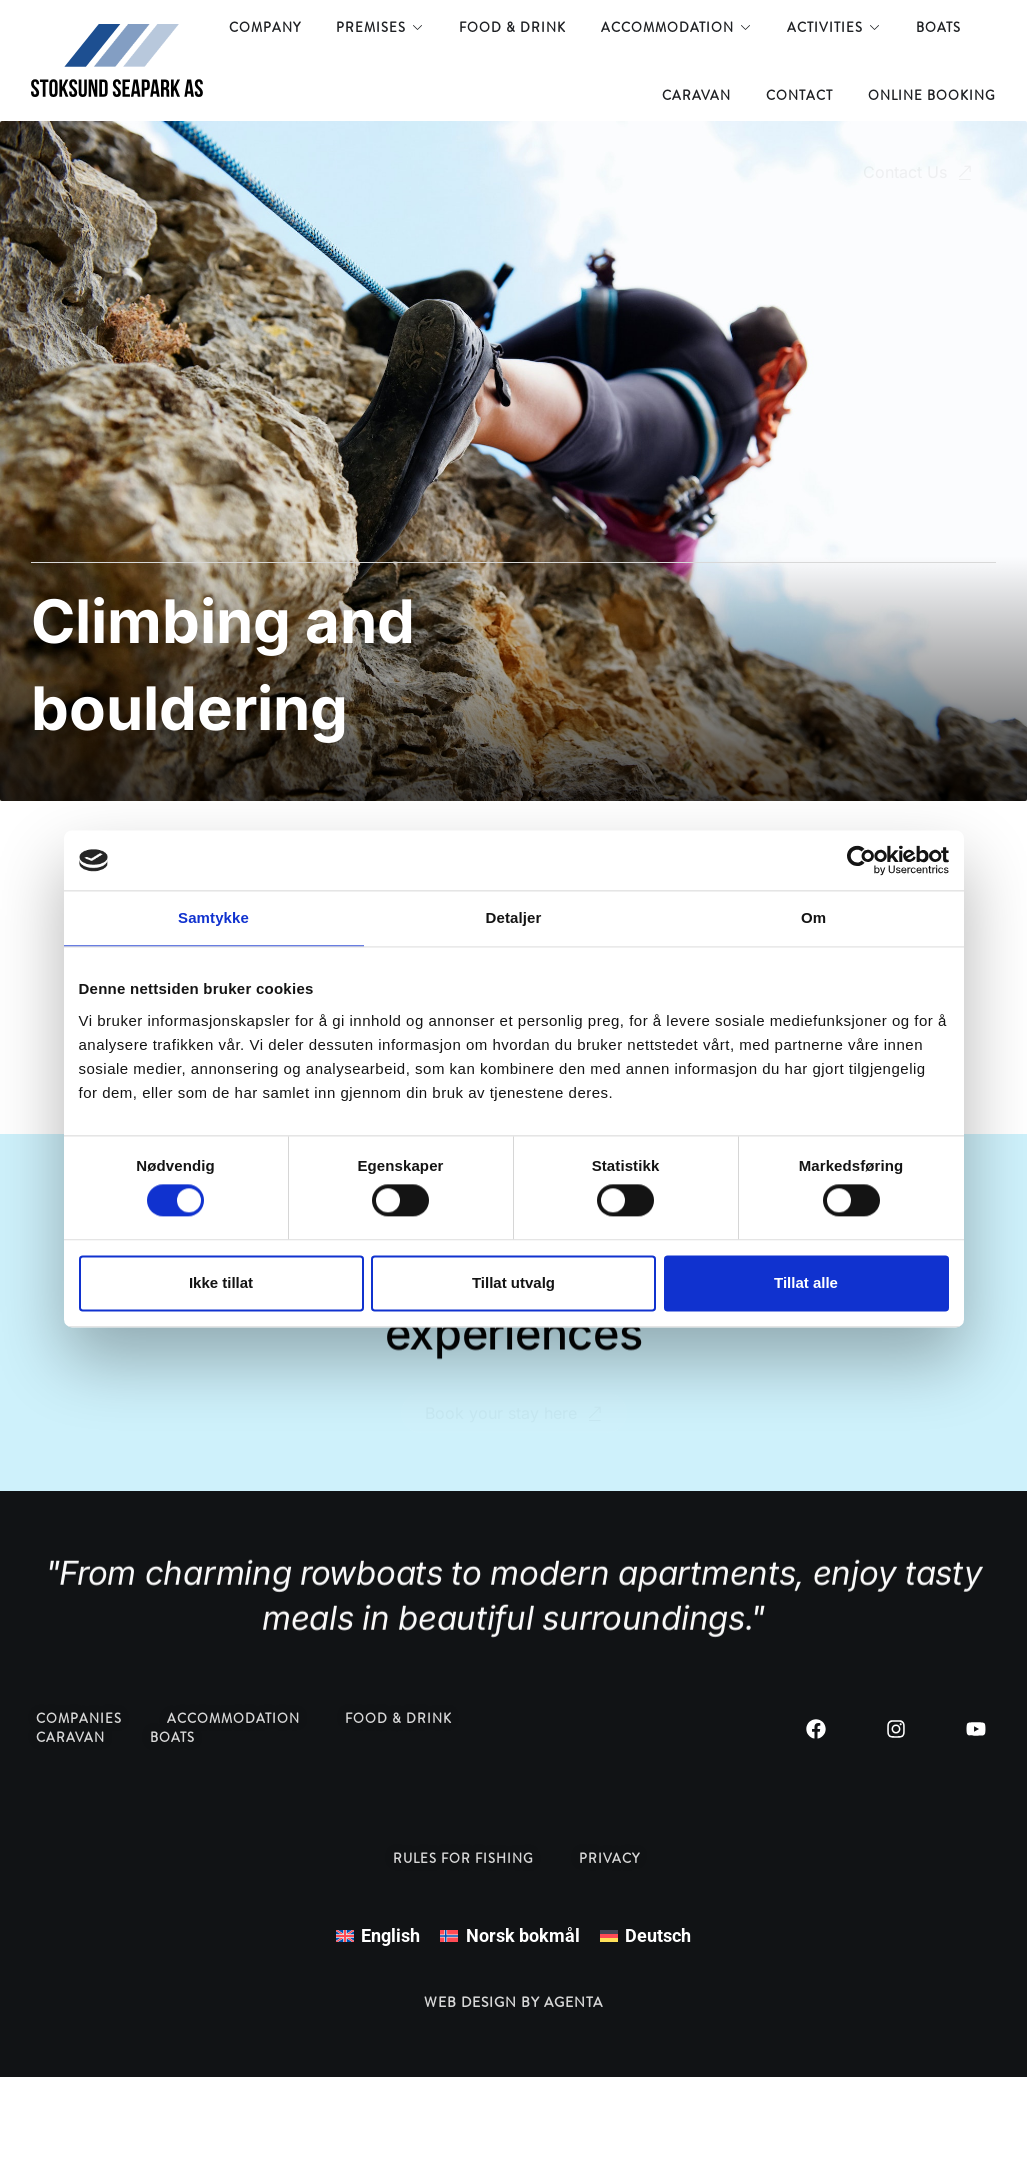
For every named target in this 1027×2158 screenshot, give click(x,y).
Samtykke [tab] (213, 917)
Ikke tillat (221, 1282)
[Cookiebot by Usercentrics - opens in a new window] (861, 860)
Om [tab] (813, 917)
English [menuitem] (390, 1935)
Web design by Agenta (513, 2002)
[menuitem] (378, 1936)
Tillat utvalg (513, 1282)
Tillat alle (806, 1282)
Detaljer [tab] (514, 917)
